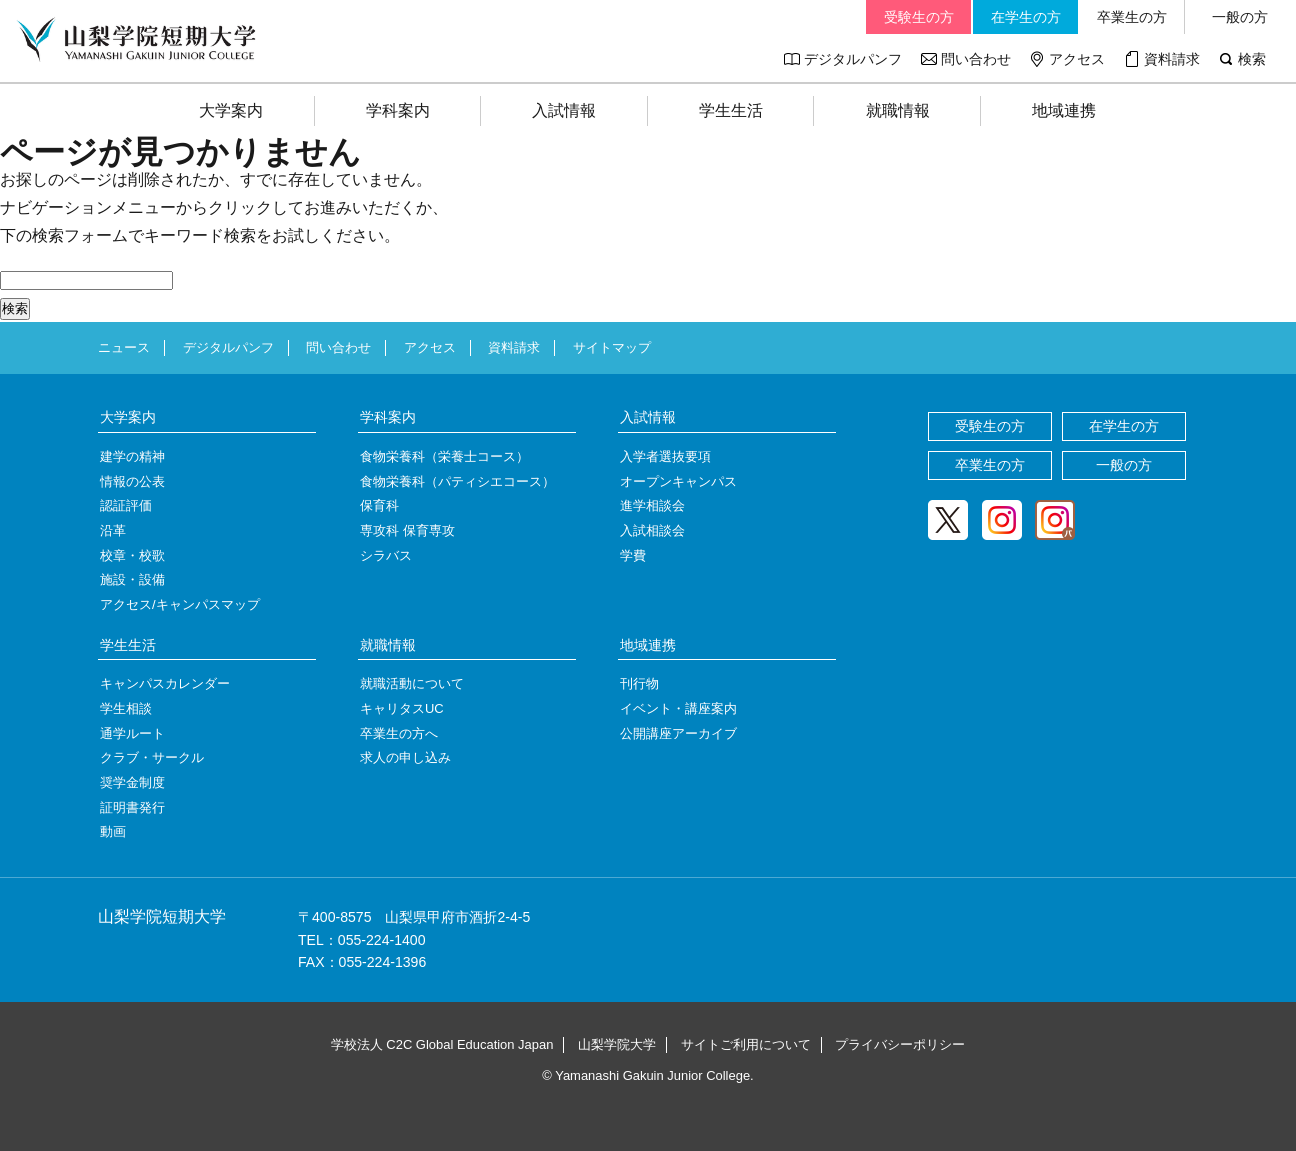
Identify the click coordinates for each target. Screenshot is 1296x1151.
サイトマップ (612, 347)
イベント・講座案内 (678, 708)
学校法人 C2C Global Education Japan (442, 1044)
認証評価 (126, 505)
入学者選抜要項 (665, 456)
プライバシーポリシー (900, 1044)
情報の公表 (132, 481)
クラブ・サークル (152, 757)
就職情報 (898, 110)
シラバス (386, 555)
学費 (633, 555)
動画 (113, 831)
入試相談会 (652, 530)
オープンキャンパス (678, 481)
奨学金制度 (132, 782)
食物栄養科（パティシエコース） (457, 481)
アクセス (1077, 59)
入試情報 (564, 110)
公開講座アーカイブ (678, 733)
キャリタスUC (402, 708)
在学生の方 (1026, 17)
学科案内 (398, 110)
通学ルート (132, 733)
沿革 (113, 530)
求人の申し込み (405, 757)
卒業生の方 (1132, 17)
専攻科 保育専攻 (407, 530)
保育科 (379, 505)
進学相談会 (652, 505)
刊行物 (639, 683)
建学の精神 (132, 456)
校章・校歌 (132, 555)
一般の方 (1240, 17)
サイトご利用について (746, 1044)
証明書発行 (132, 807)
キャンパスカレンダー (165, 683)
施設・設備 (132, 579)
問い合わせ (976, 59)
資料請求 (1172, 59)
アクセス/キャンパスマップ (180, 604)
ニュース (124, 347)
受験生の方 (919, 17)
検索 (1252, 59)
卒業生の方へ (399, 733)
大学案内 (231, 110)
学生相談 (126, 708)
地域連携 (1064, 110)
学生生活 (731, 110)
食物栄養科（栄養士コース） (444, 456)
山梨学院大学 (617, 1044)
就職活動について (412, 683)
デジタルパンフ (853, 59)
